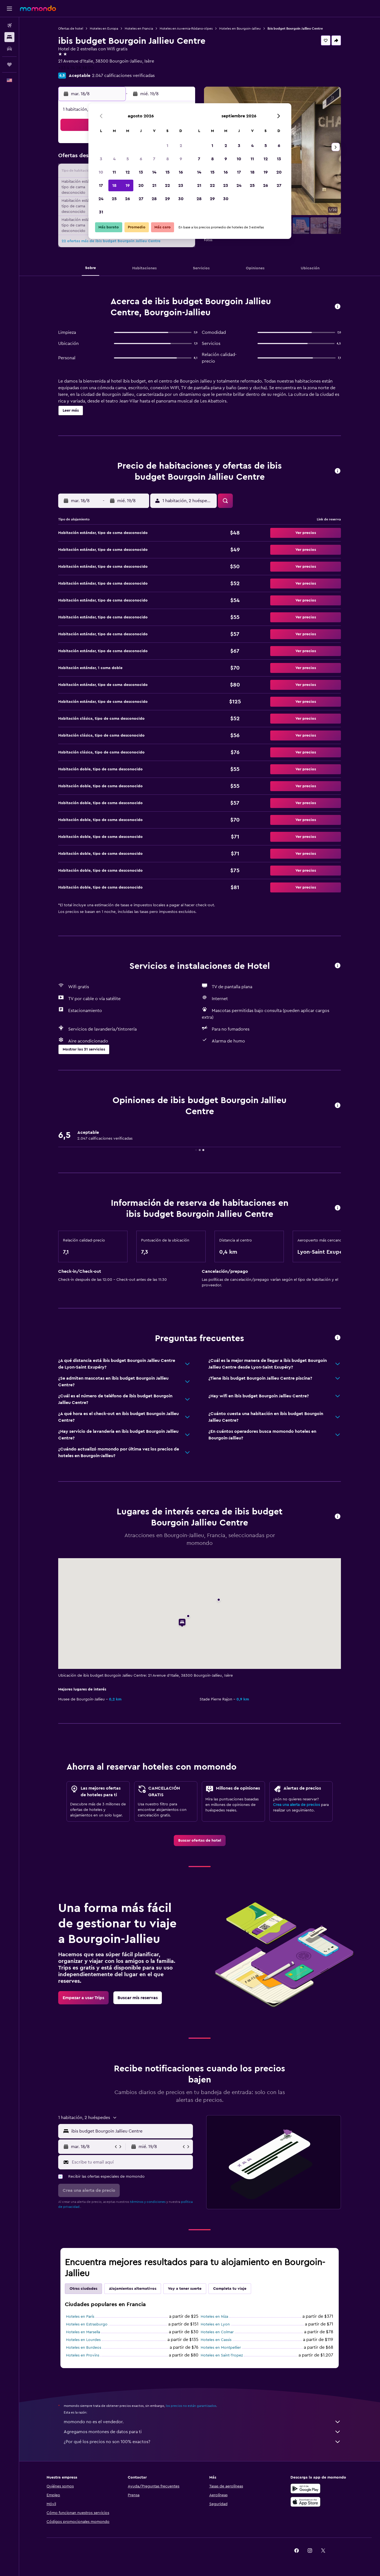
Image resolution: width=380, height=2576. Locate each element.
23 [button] (180, 185)
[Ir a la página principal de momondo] (38, 8)
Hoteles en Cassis (216, 2340)
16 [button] (181, 172)
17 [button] (101, 185)
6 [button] (141, 159)
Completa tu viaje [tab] (229, 2289)
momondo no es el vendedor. (202, 2421)
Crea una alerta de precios (296, 1805)
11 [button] (114, 172)
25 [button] (114, 199)
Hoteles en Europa (104, 28)
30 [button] (180, 199)
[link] (200, 1840)
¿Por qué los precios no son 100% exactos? (202, 2441)
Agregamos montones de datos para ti (202, 2431)
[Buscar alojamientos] (9, 37)
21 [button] (154, 185)
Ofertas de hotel (70, 28)
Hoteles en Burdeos (83, 2348)
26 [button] (127, 199)
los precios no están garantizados (191, 2405)
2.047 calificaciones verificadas (123, 75)
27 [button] (141, 199)
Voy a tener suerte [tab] (185, 2289)
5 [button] (127, 159)
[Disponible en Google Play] (305, 2489)
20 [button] (141, 185)
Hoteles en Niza (214, 2317)
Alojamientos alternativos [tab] (132, 2289)
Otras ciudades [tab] (83, 2289)
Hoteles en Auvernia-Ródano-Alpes (186, 28)
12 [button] (128, 172)
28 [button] (154, 199)
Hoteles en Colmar (217, 2332)
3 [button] (101, 159)
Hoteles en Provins (82, 2355)
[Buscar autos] (9, 48)
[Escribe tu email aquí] (131, 2162)
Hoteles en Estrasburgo (87, 2324)
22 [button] (167, 185)
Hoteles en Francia (139, 28)
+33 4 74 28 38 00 (76, 68)
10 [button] (101, 172)
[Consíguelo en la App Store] (305, 2502)
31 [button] (101, 212)
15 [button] (167, 172)
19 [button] (128, 185)
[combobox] (131, 2131)
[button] (9, 8)
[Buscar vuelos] (9, 25)
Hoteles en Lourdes (83, 2340)
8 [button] (167, 159)
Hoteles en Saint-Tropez (222, 2355)
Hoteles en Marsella (83, 2332)
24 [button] (100, 199)
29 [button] (167, 199)
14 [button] (154, 172)
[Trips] (9, 64)
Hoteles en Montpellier (221, 2348)
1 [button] (167, 145)
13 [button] (141, 172)
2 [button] (181, 145)
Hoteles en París (80, 2317)
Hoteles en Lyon (215, 2324)
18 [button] (114, 185)
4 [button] (114, 159)
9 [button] (181, 159)
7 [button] (154, 159)
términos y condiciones (147, 2201)
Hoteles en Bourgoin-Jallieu (240, 28)
